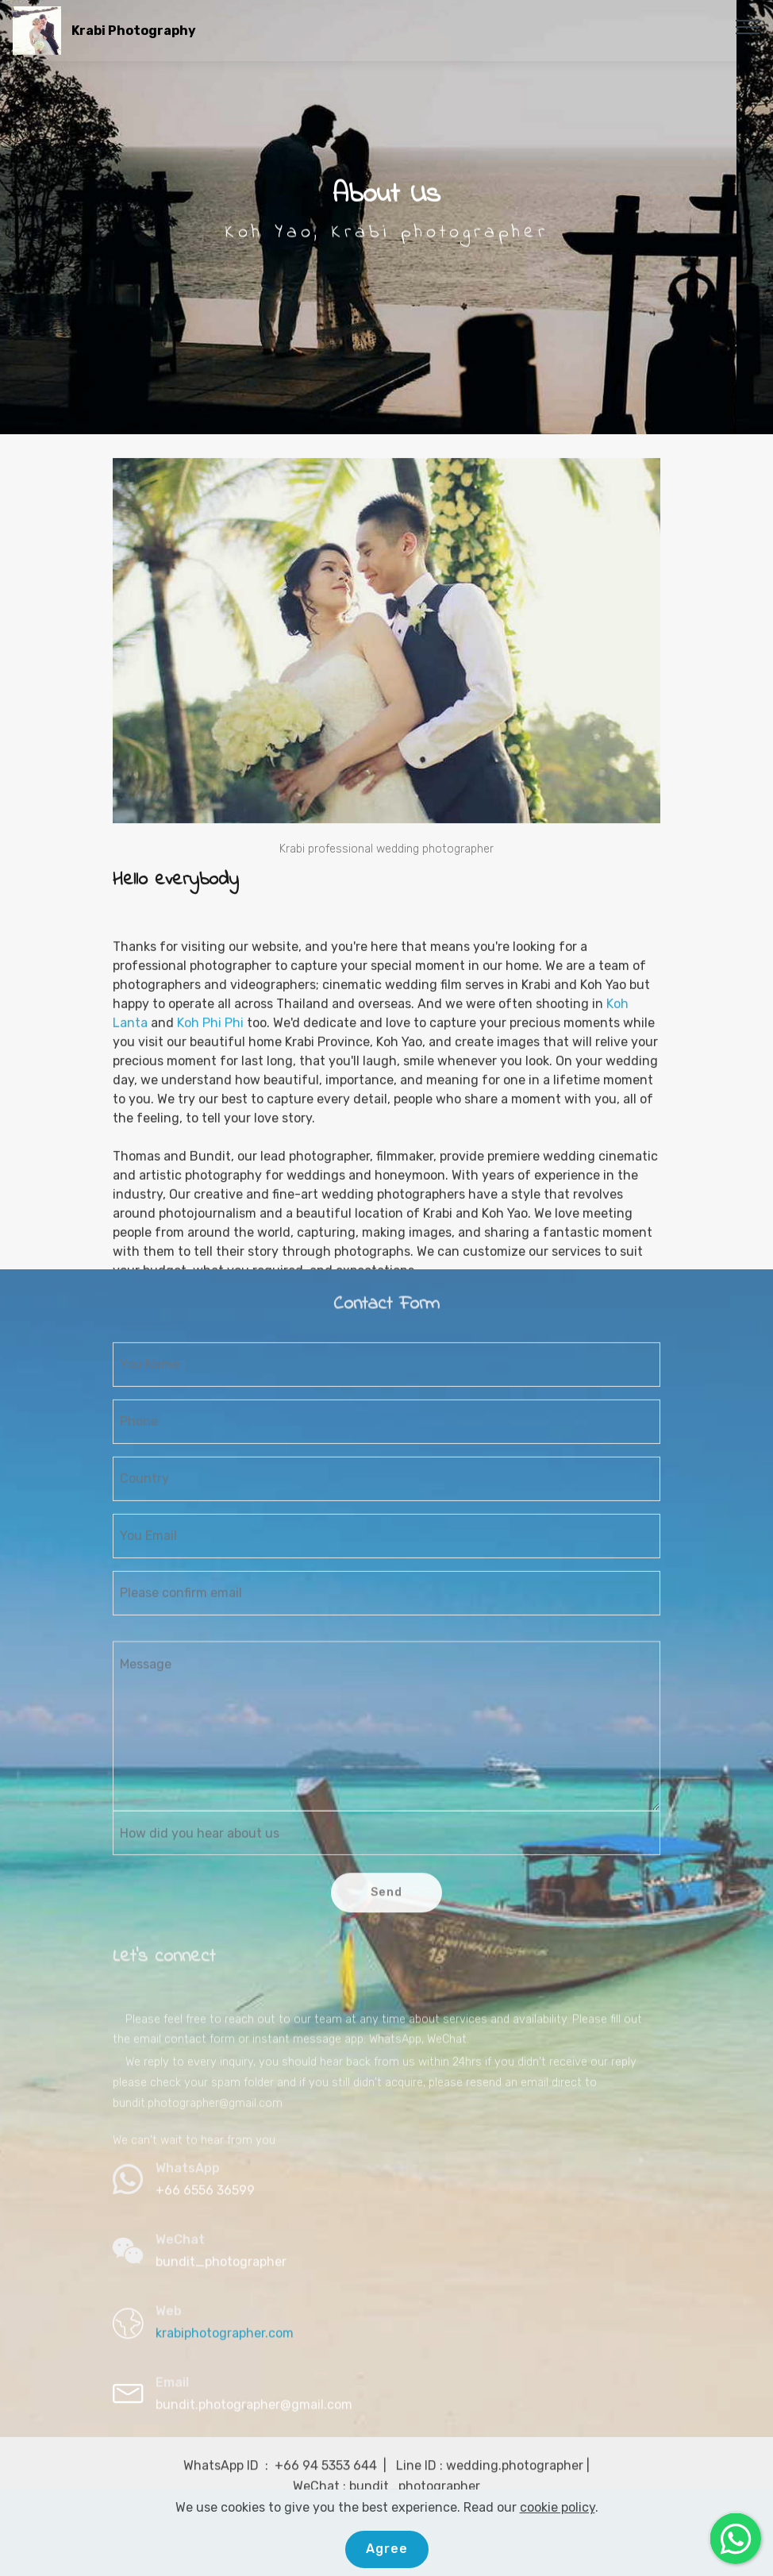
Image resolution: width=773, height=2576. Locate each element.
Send (386, 1910)
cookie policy (557, 2515)
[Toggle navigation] (748, 26)
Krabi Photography (133, 30)
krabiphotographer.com (225, 2341)
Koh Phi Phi (210, 1177)
